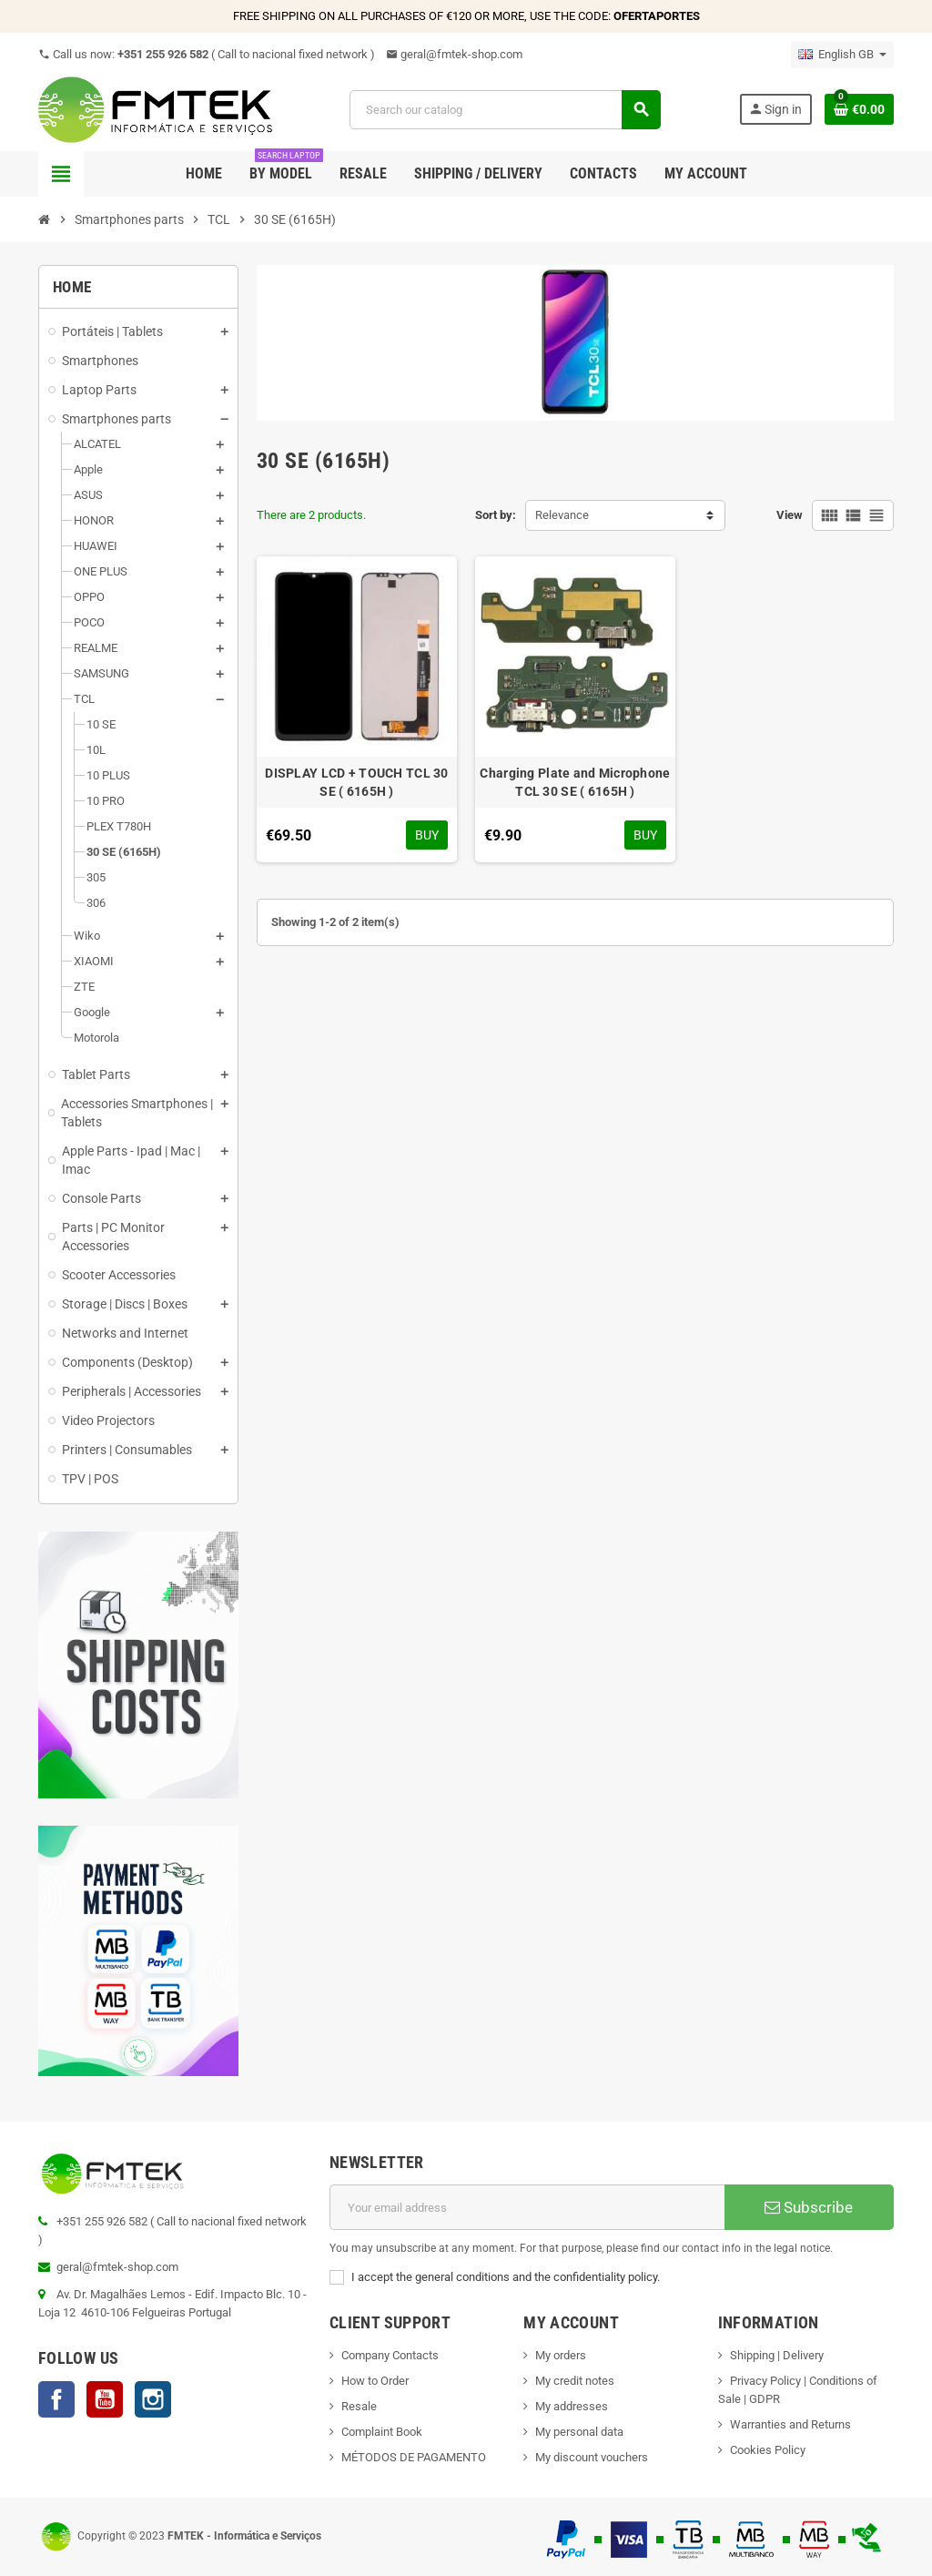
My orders (560, 2355)
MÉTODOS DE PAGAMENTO (413, 2457)
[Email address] (526, 2207)
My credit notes (574, 2381)
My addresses (571, 2406)
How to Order (375, 2381)
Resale (359, 2406)
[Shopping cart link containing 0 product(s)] (859, 109)
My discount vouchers (591, 2457)
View (789, 515)
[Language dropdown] (842, 54)
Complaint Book (381, 2432)
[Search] (504, 109)
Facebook (56, 2399)
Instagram (153, 2399)
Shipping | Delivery (777, 2355)
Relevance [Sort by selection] (562, 515)
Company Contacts (390, 2355)
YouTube (104, 2399)
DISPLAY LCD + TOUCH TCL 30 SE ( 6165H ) (356, 782)
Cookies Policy (767, 2450)
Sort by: (495, 515)
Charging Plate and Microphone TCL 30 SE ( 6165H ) (575, 782)
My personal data (579, 2432)
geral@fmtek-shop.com (454, 54)
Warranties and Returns (790, 2424)
